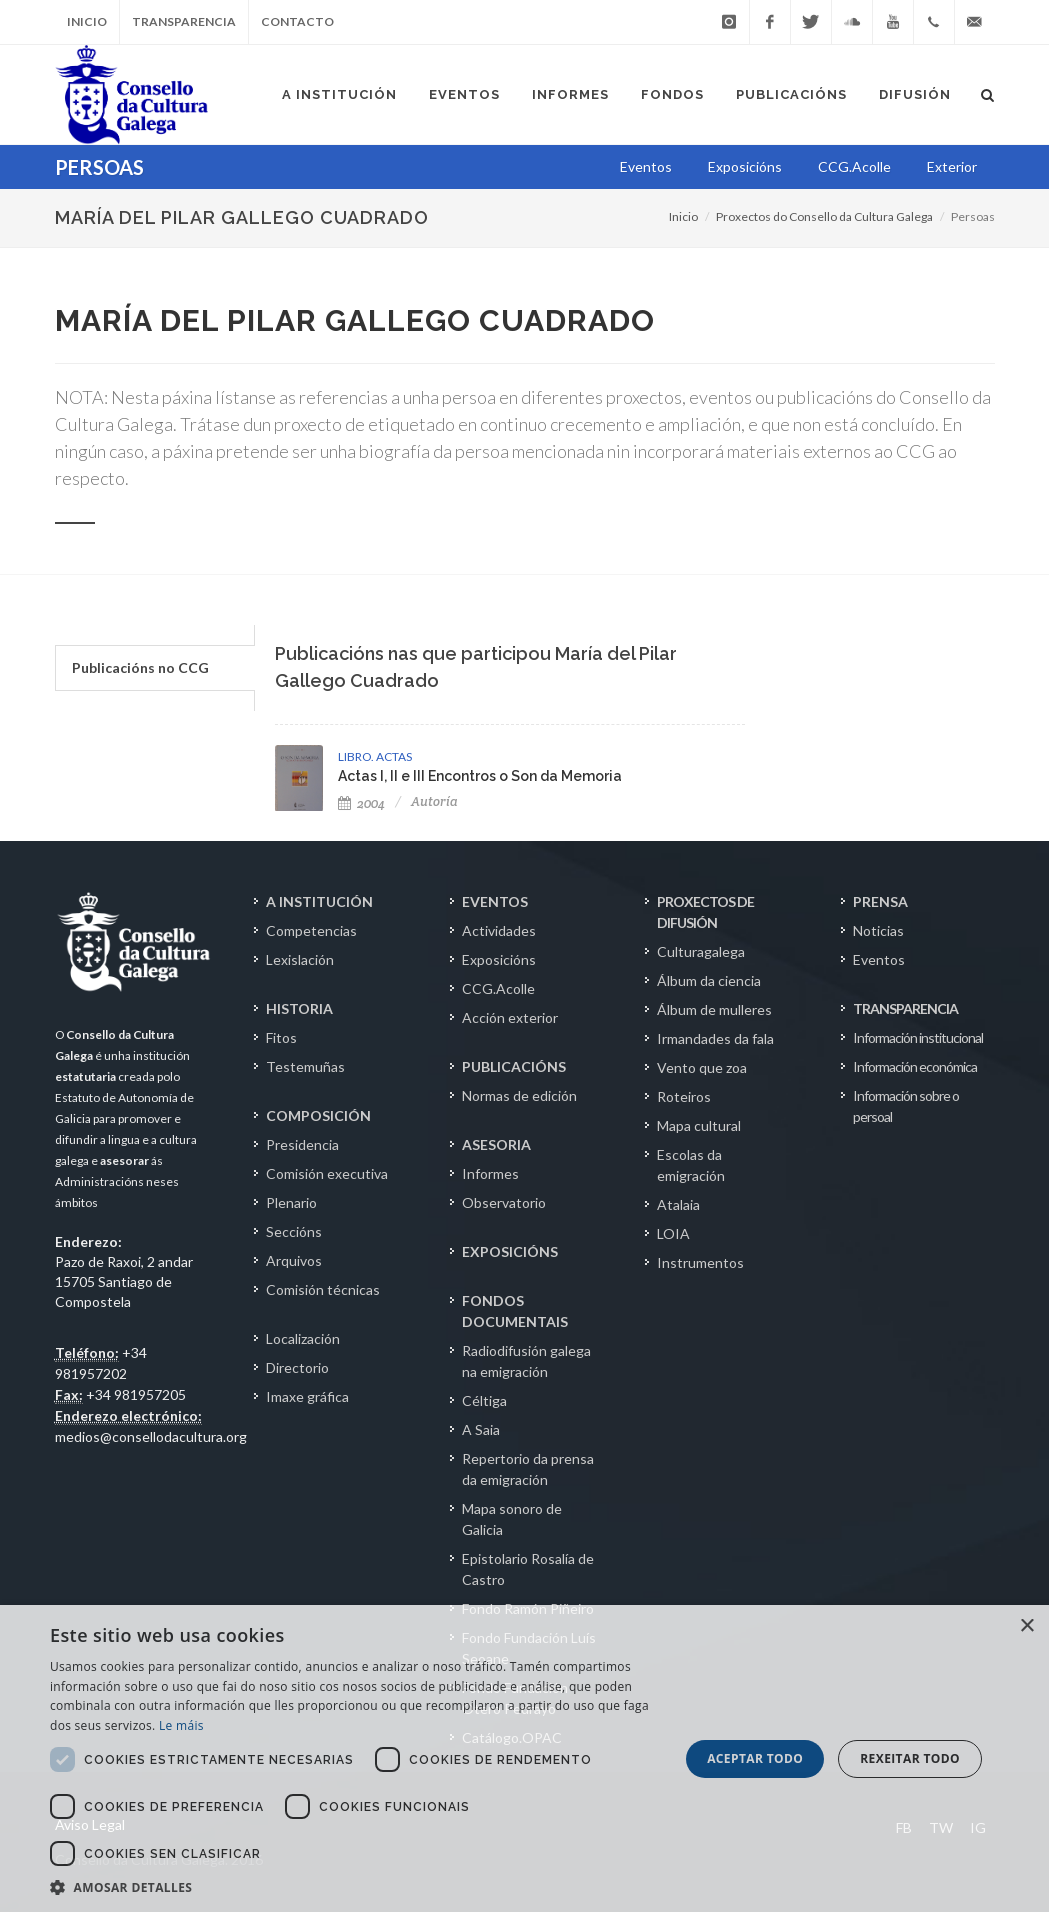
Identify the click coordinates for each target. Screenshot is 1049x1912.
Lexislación (300, 959)
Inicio (87, 21)
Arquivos (294, 1260)
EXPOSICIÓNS (510, 1251)
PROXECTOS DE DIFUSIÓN (705, 912)
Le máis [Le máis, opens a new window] (181, 1725)
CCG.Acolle (498, 988)
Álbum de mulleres (714, 1009)
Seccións (294, 1231)
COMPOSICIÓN (318, 1115)
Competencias (311, 930)
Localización (303, 1338)
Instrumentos (700, 1262)
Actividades (499, 930)
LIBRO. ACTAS (375, 756)
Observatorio (504, 1202)
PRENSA (880, 901)
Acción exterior (510, 1017)
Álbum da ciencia (709, 980)
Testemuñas (305, 1066)
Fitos (281, 1037)
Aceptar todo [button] (755, 1758)
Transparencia (184, 21)
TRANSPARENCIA (905, 1008)
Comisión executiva (327, 1173)
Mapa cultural (699, 1125)
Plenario (291, 1202)
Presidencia (302, 1144)
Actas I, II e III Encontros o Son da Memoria (480, 776)
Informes (490, 1173)
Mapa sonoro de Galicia (512, 1519)
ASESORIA (496, 1144)
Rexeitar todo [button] (910, 1758)
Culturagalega (701, 951)
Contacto (297, 21)
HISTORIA (299, 1008)
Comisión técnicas (323, 1289)
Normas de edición (519, 1095)
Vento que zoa (702, 1067)
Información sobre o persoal (906, 1106)
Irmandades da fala (715, 1038)
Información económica (915, 1066)
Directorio (297, 1367)
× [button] (1026, 1626)
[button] (355, 1887)
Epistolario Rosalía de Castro (528, 1569)
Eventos (879, 959)
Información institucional (918, 1037)
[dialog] (524, 1758)
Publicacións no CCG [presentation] (140, 667)
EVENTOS (495, 901)
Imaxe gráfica (307, 1396)
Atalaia (678, 1204)
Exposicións (499, 959)
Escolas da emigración (691, 1165)
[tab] (154, 668)
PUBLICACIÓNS (514, 1066)
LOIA (673, 1233)
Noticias (878, 930)
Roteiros (684, 1096)
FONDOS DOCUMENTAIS (515, 1311)
